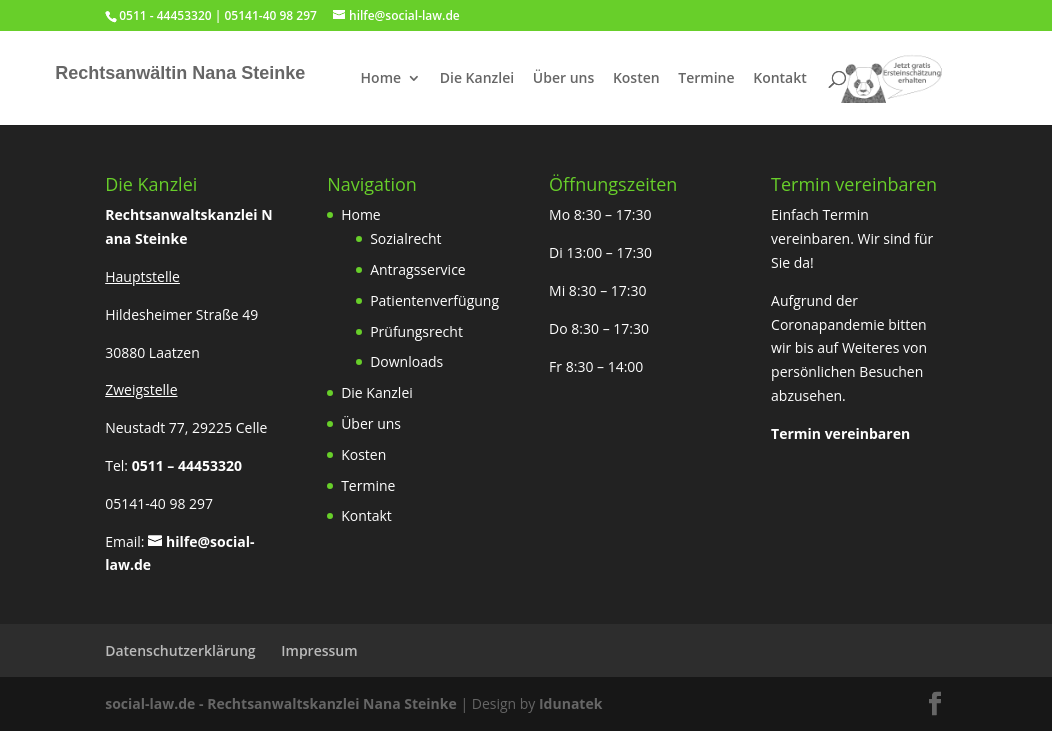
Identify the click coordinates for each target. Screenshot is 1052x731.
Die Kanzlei (477, 79)
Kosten (636, 79)
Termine (706, 79)
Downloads (406, 361)
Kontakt (780, 79)
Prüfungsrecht (416, 331)
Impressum (319, 650)
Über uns (563, 79)
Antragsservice (418, 269)
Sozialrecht (405, 238)
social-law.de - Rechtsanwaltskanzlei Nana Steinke (282, 703)
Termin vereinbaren (840, 433)
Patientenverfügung (434, 300)
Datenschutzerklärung (180, 650)
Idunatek (570, 703)
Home (381, 79)
